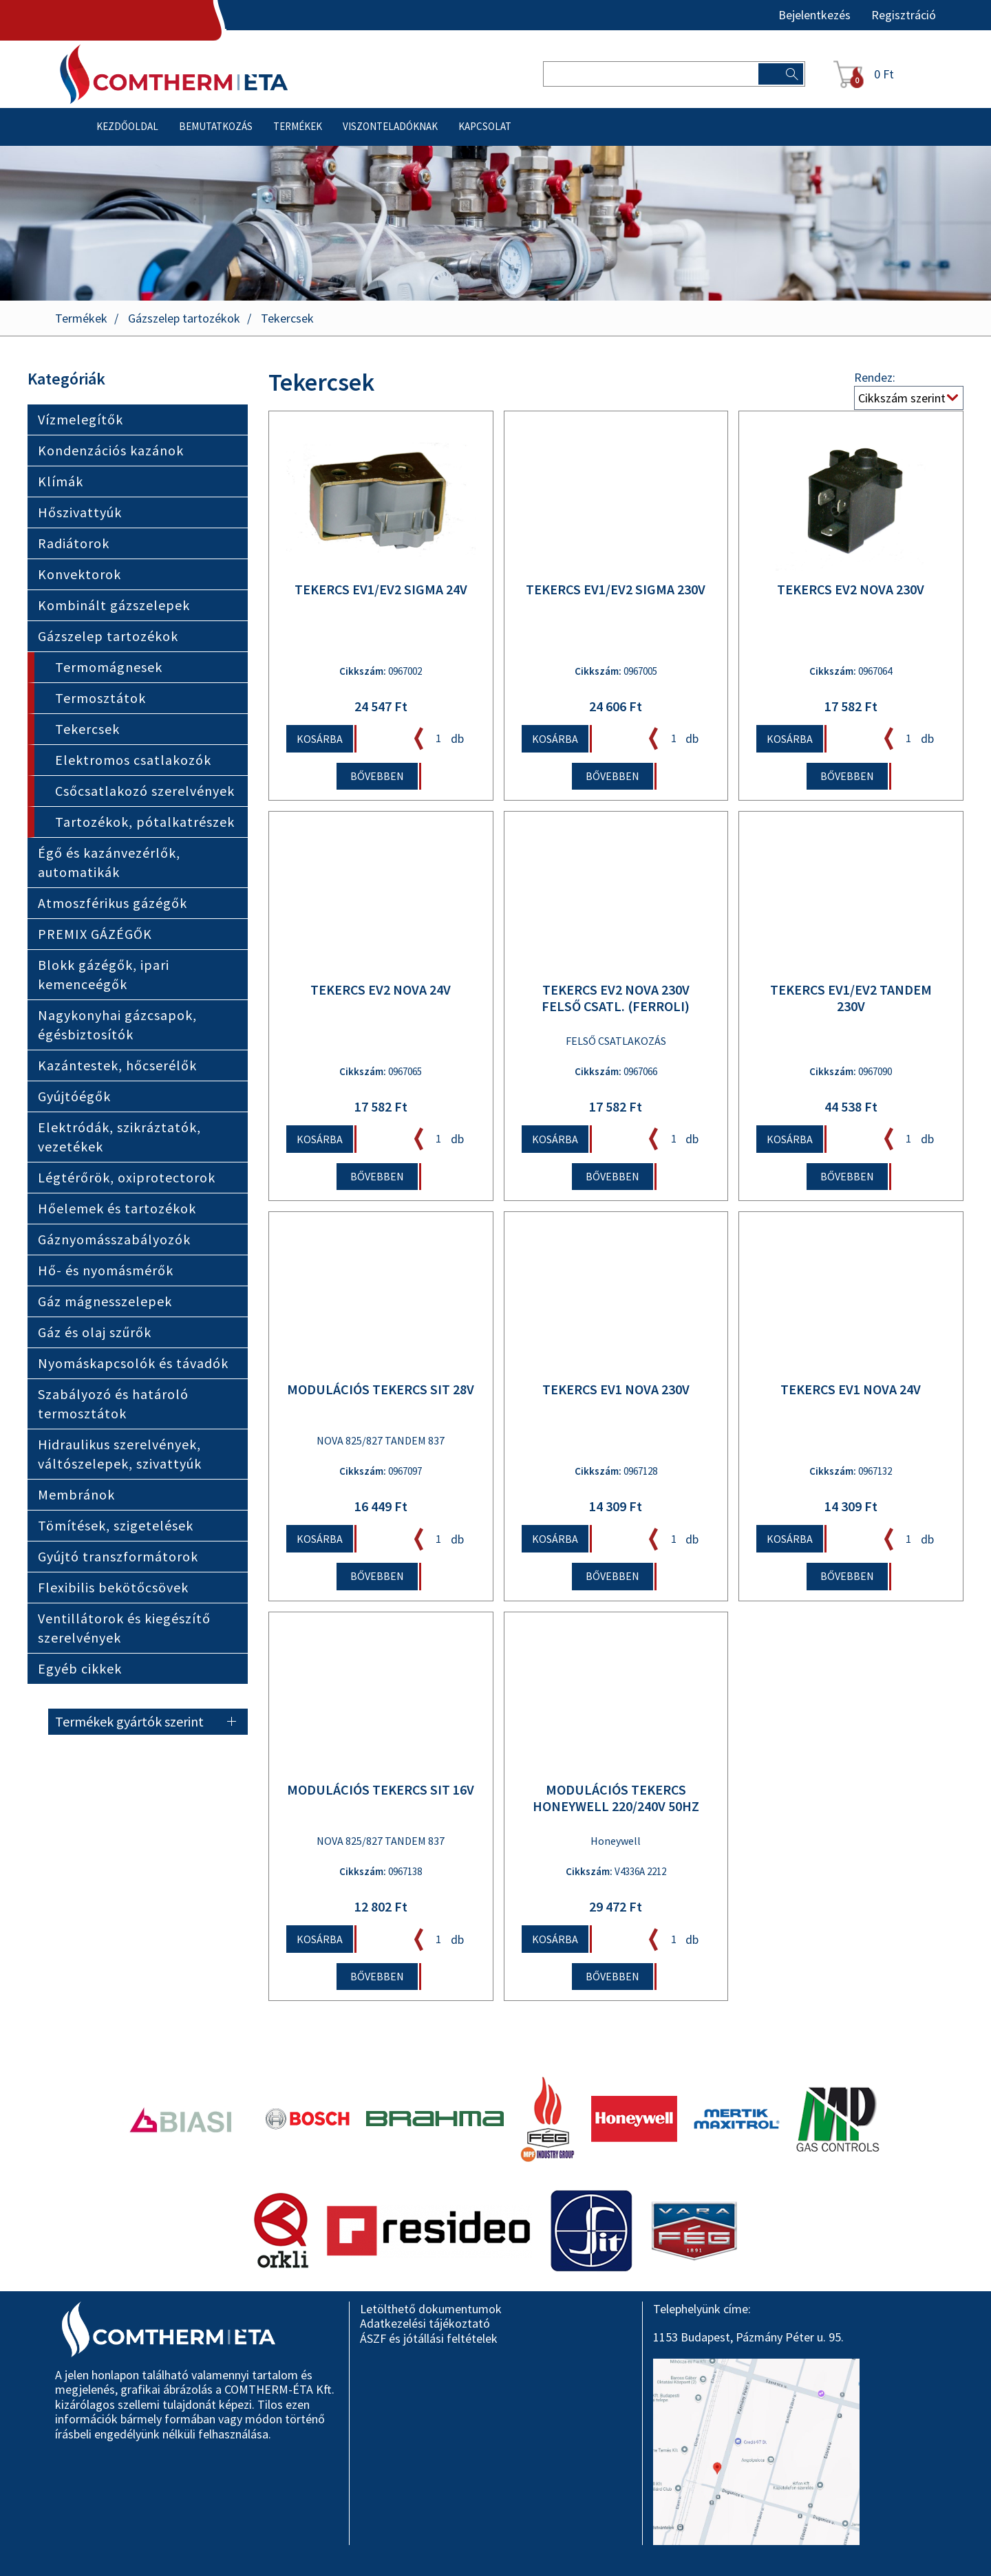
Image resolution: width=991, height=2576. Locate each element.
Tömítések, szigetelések (115, 1526)
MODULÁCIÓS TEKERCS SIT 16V (380, 1790)
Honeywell (615, 1841)
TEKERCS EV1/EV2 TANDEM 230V (851, 998)
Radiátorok (73, 543)
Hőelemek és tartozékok (117, 1208)
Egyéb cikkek (80, 1669)
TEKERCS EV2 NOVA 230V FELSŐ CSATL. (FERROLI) (616, 998)
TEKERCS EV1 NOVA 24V (850, 1391)
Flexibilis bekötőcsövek (113, 1588)
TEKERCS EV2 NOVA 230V (850, 590)
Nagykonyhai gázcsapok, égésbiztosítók (117, 1025)
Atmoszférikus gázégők (112, 903)
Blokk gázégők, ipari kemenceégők (103, 975)
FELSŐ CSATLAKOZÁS (616, 1041)
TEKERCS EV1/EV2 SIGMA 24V (381, 590)
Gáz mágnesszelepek (105, 1301)
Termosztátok (100, 698)
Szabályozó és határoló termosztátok (113, 1404)
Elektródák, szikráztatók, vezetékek (119, 1137)
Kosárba (320, 739)
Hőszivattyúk (80, 512)
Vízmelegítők (80, 420)
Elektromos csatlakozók (133, 760)
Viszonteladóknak (390, 126)
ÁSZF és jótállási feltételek (429, 2338)
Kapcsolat (484, 126)
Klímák (60, 481)
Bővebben (377, 776)
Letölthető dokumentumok (431, 2309)
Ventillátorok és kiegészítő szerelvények (124, 1628)
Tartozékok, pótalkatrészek (145, 822)
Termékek (297, 126)
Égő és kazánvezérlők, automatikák (109, 863)
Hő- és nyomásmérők (105, 1270)
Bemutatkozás (216, 126)
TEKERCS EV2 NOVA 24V (380, 990)
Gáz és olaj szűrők (94, 1332)
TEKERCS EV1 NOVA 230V (616, 1391)
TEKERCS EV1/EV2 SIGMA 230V (615, 590)
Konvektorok (79, 574)
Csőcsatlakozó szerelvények (145, 791)
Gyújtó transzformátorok (118, 1557)
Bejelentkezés (814, 15)
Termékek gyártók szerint (129, 1722)
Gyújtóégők (74, 1096)
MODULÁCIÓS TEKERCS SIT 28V (380, 1391)
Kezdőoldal (127, 126)
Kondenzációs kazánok (111, 450)
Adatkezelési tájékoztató (425, 2323)
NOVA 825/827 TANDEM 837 (381, 1442)
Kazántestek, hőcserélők (117, 1065)
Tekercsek (287, 319)
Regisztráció (903, 15)
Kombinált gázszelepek (114, 605)
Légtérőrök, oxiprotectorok (126, 1178)
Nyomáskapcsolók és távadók (133, 1363)
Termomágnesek (108, 667)
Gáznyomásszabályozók (114, 1239)
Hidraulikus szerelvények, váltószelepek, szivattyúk (120, 1454)
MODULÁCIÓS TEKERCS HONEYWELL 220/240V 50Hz (616, 1798)
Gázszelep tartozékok (184, 319)
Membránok (76, 1495)
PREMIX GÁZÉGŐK (95, 934)
